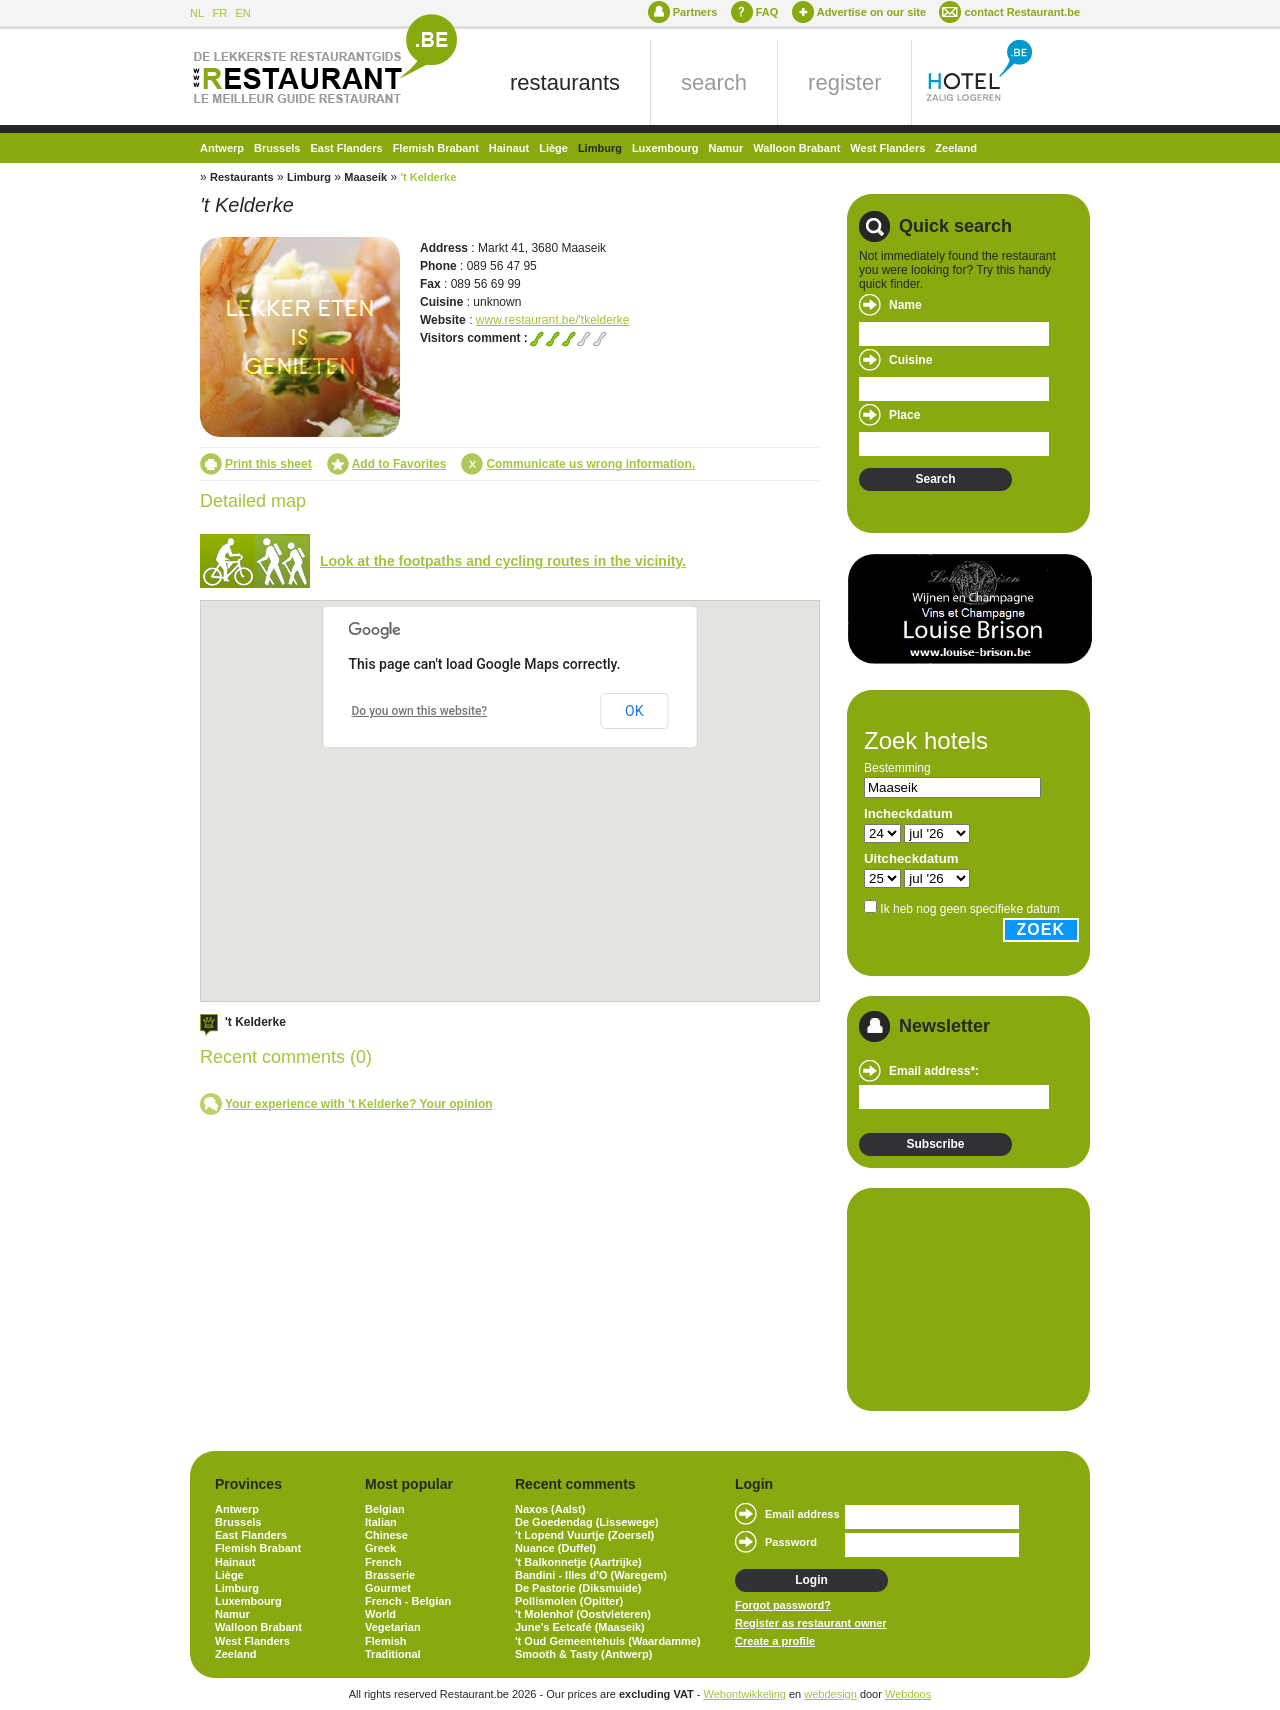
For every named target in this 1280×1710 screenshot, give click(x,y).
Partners (695, 12)
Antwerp (222, 148)
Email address (802, 1514)
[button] (636, 799)
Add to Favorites (399, 464)
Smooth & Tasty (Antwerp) (583, 1654)
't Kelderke (428, 177)
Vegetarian (393, 1627)
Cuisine (910, 360)
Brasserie (390, 1575)
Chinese (386, 1535)
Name (905, 305)
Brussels (277, 148)
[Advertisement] (959, 1298)
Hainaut (509, 148)
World (380, 1614)
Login (811, 1580)
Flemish (386, 1641)
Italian (381, 1522)
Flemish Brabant (436, 148)
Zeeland (956, 148)
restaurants (565, 82)
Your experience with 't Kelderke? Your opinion (359, 1104)
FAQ (767, 12)
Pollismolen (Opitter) (569, 1601)
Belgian (385, 1509)
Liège (553, 148)
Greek (380, 1548)
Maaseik (365, 177)
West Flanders (887, 148)
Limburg (600, 148)
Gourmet (388, 1588)
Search (935, 479)
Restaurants (242, 177)
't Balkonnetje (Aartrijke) (578, 1562)
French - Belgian (408, 1601)
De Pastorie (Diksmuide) (578, 1588)
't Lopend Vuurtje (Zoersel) (584, 1535)
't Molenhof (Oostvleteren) (583, 1614)
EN (242, 13)
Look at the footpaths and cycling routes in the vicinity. (503, 561)
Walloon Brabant (796, 148)
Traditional (393, 1654)
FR (219, 13)
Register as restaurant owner (811, 1623)
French (383, 1562)
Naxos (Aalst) (550, 1509)
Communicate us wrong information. (590, 464)
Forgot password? (783, 1605)
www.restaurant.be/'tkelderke (553, 320)
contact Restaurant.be (1022, 12)
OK (634, 711)
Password (791, 1542)
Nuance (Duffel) (555, 1548)
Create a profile (775, 1641)
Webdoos (908, 1694)
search (714, 82)
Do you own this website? (420, 711)
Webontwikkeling (745, 1694)
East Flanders (346, 148)
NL (197, 13)
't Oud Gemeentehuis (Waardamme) (608, 1641)
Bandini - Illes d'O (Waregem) (591, 1575)
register (844, 82)
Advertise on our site (871, 12)
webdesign (830, 1694)
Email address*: (934, 1071)
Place (904, 415)
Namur (726, 148)
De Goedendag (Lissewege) (587, 1522)
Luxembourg (665, 148)
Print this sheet (268, 464)
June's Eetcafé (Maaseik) (580, 1627)
